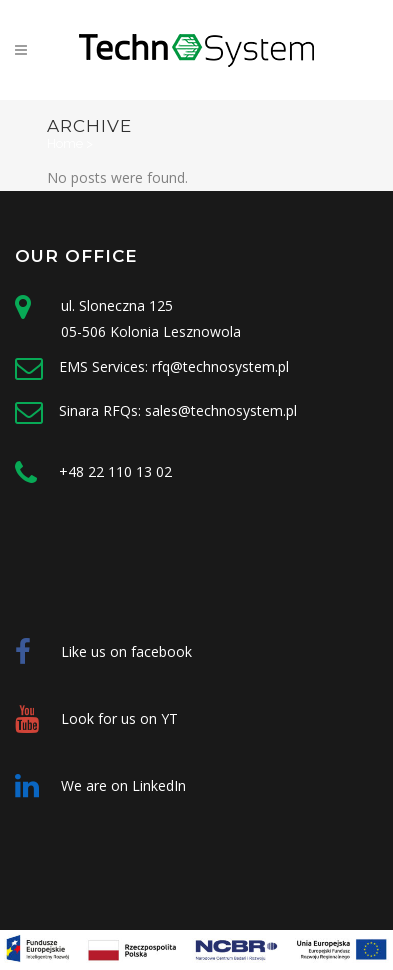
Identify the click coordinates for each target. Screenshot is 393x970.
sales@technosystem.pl (221, 410)
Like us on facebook (126, 651)
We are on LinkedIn (123, 785)
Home (65, 143)
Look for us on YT (119, 718)
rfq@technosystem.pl (220, 366)
